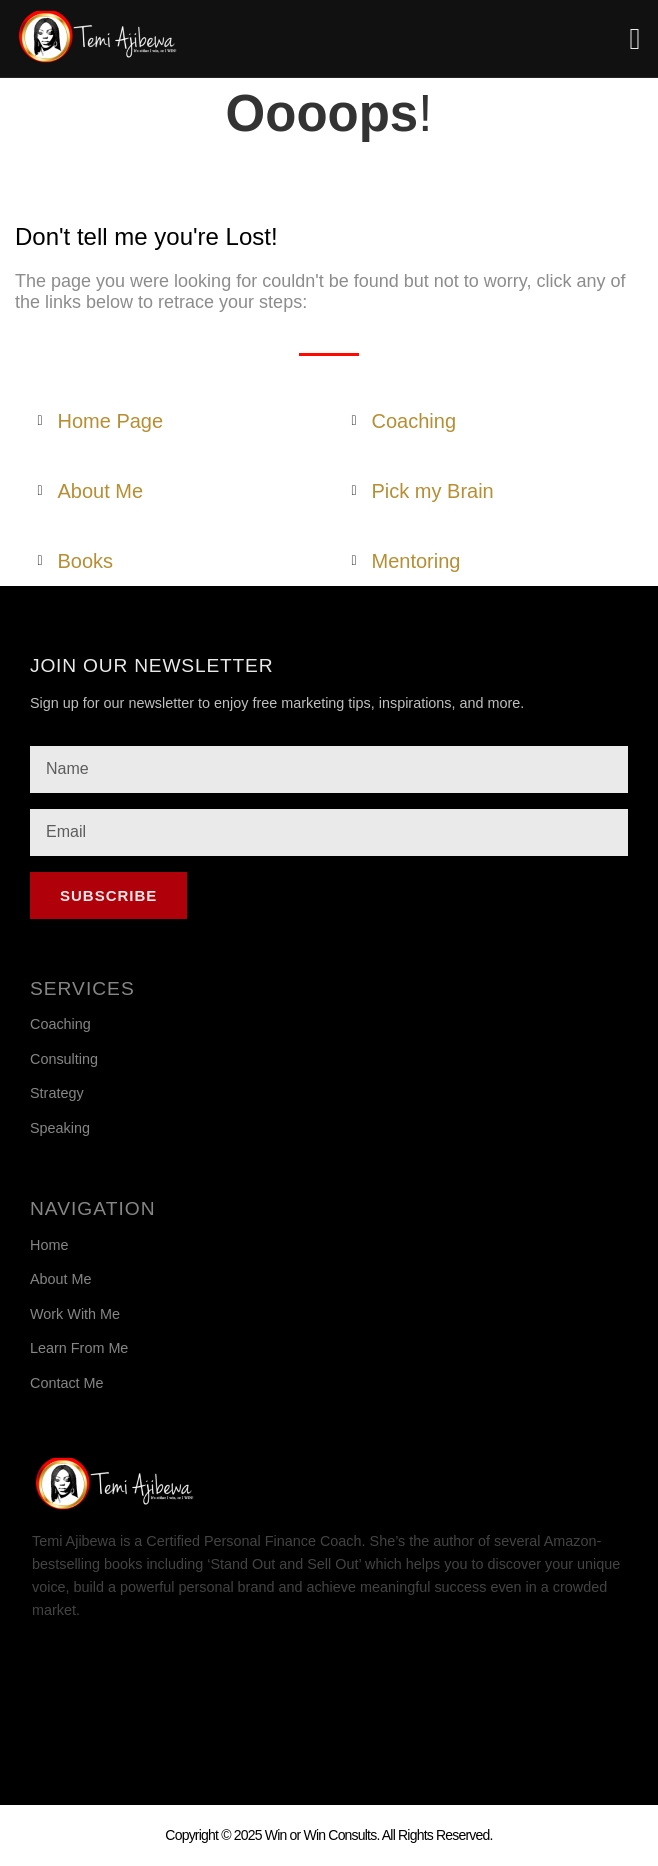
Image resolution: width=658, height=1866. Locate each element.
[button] (635, 38)
